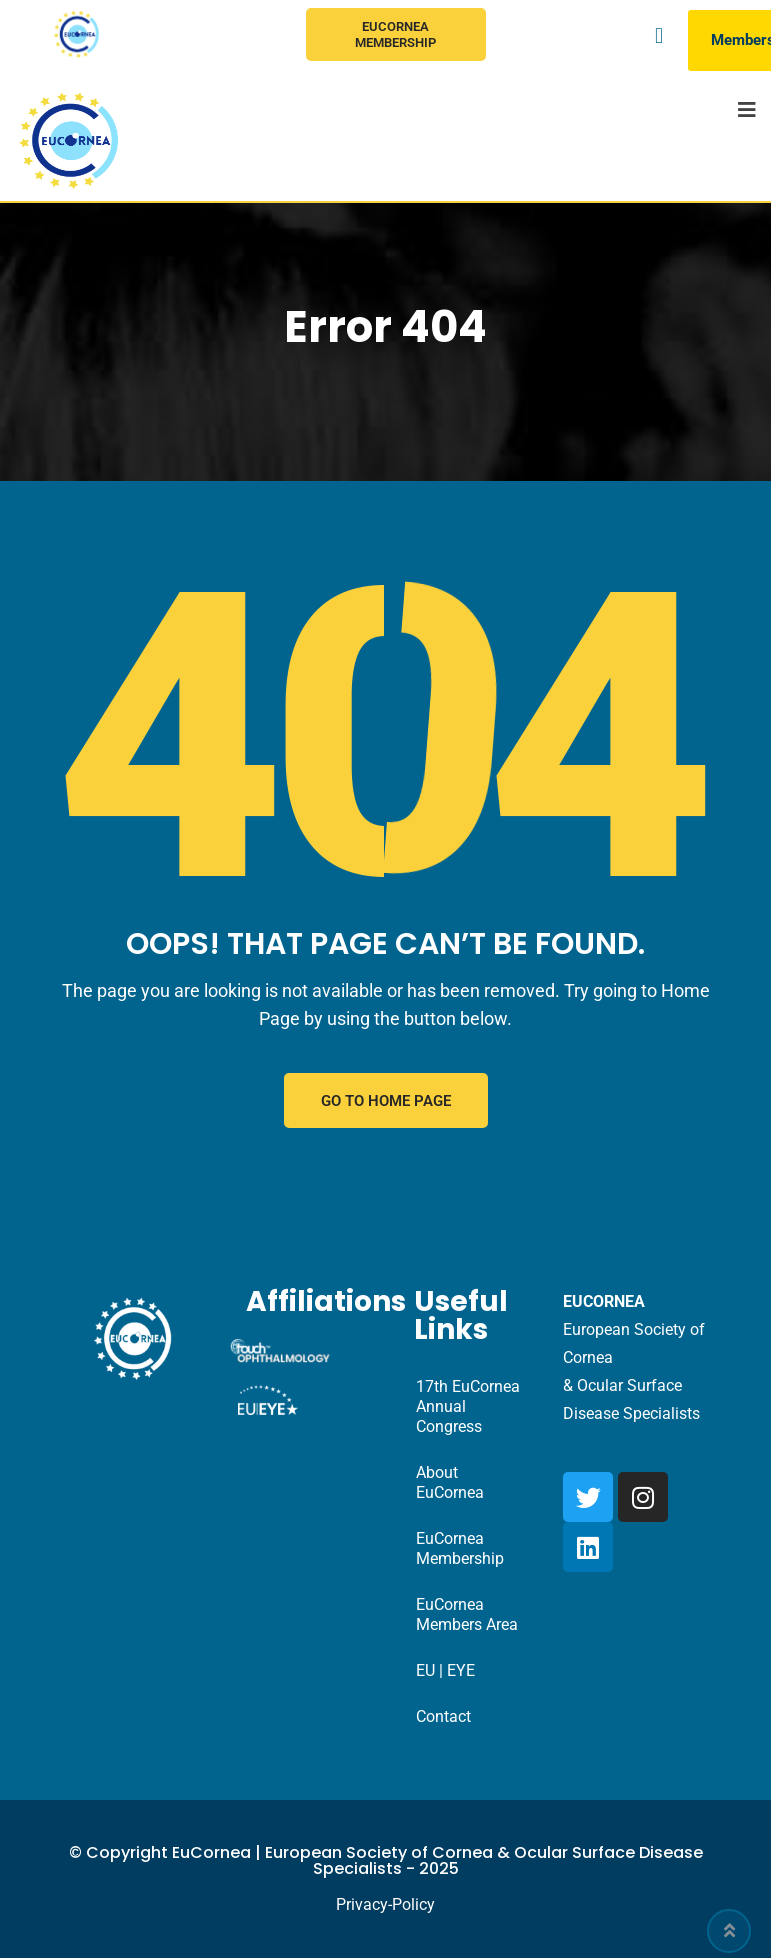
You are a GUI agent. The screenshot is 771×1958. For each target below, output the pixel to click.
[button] (658, 35)
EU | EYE (445, 1670)
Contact (443, 1716)
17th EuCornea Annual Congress (468, 1406)
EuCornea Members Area (467, 1614)
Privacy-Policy (385, 1904)
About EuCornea (450, 1482)
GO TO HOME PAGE (386, 1101)
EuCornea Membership (395, 34)
